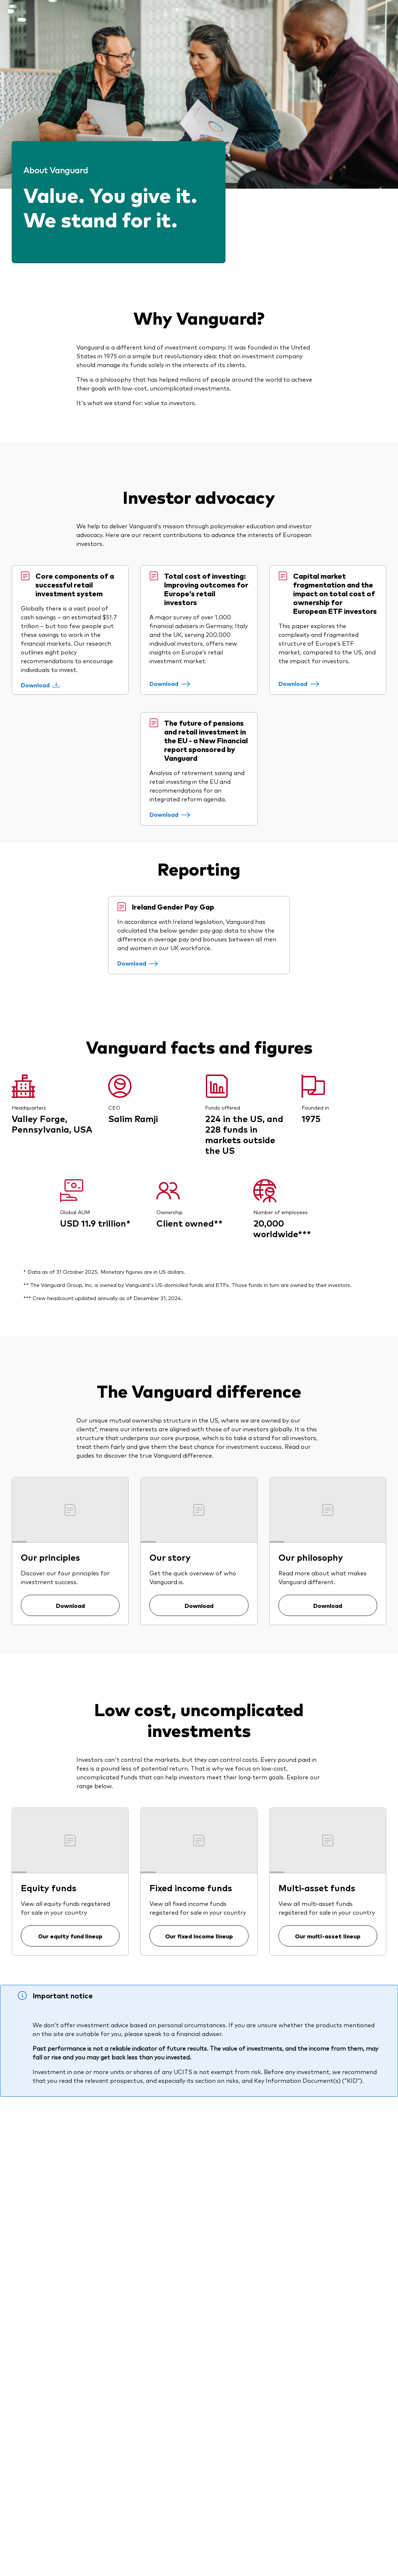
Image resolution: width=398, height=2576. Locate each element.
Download (70, 1605)
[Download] (40, 684)
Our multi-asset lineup (327, 1936)
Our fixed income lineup (199, 1936)
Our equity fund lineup (70, 1936)
